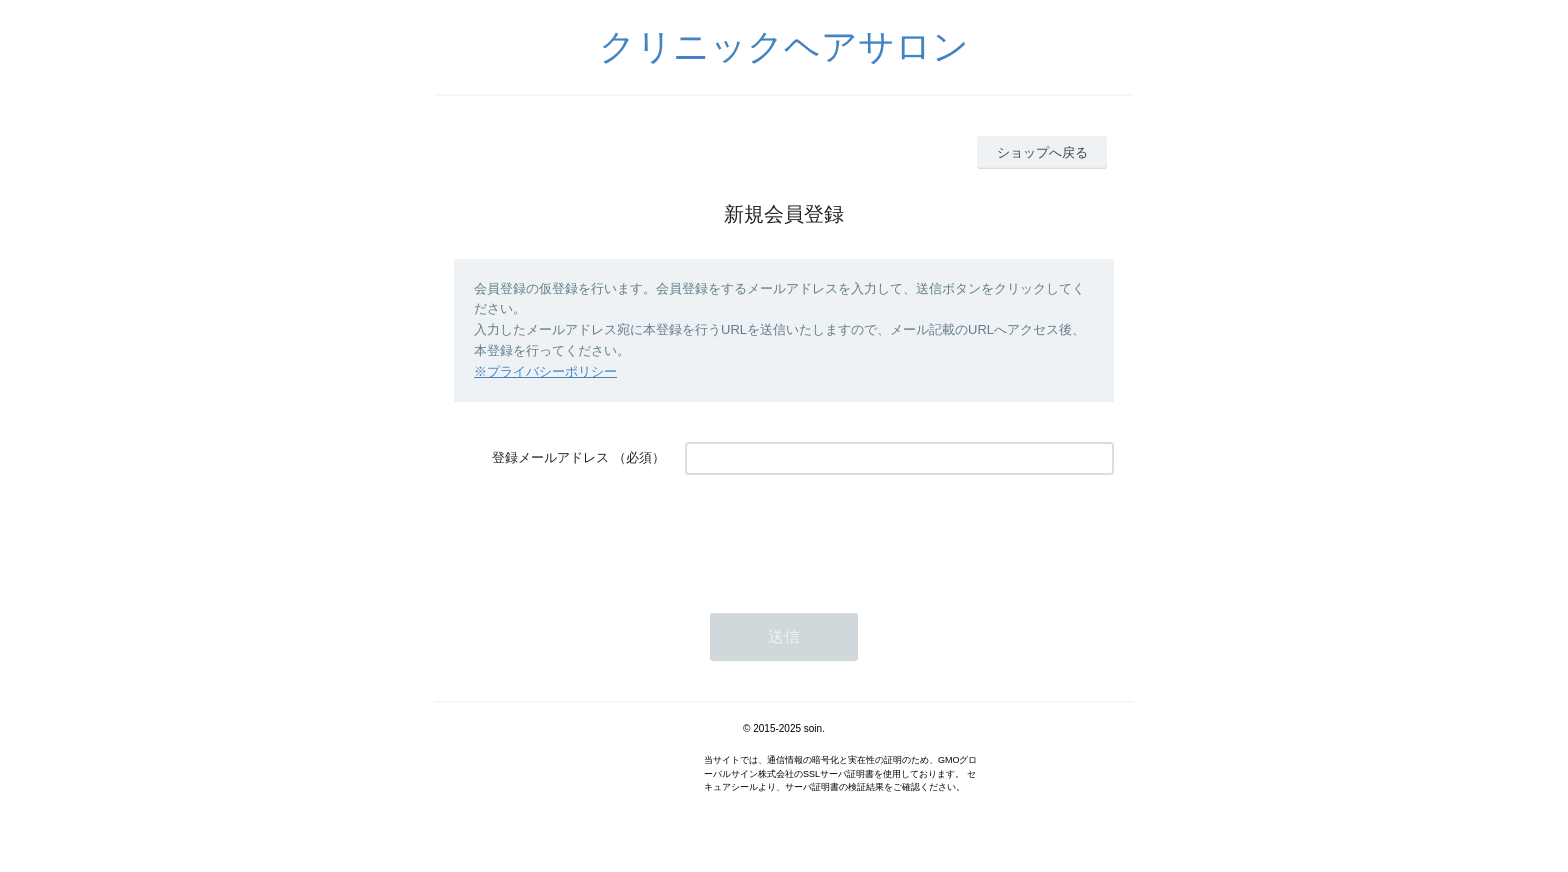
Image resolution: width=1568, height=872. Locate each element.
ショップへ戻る (1042, 152)
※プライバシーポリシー (545, 371)
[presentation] (837, 534)
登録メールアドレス (550, 457)
